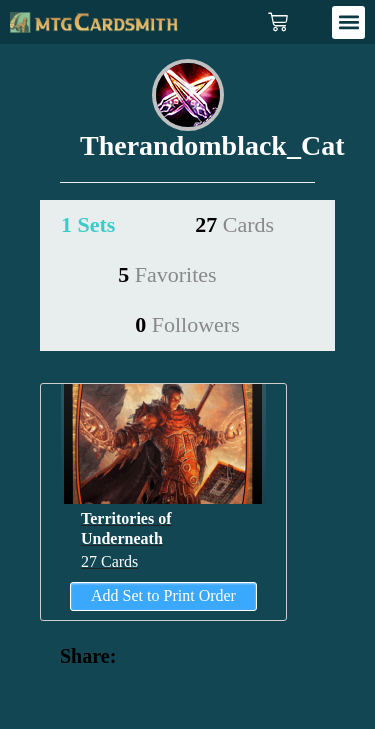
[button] (348, 22)
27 (234, 224)
